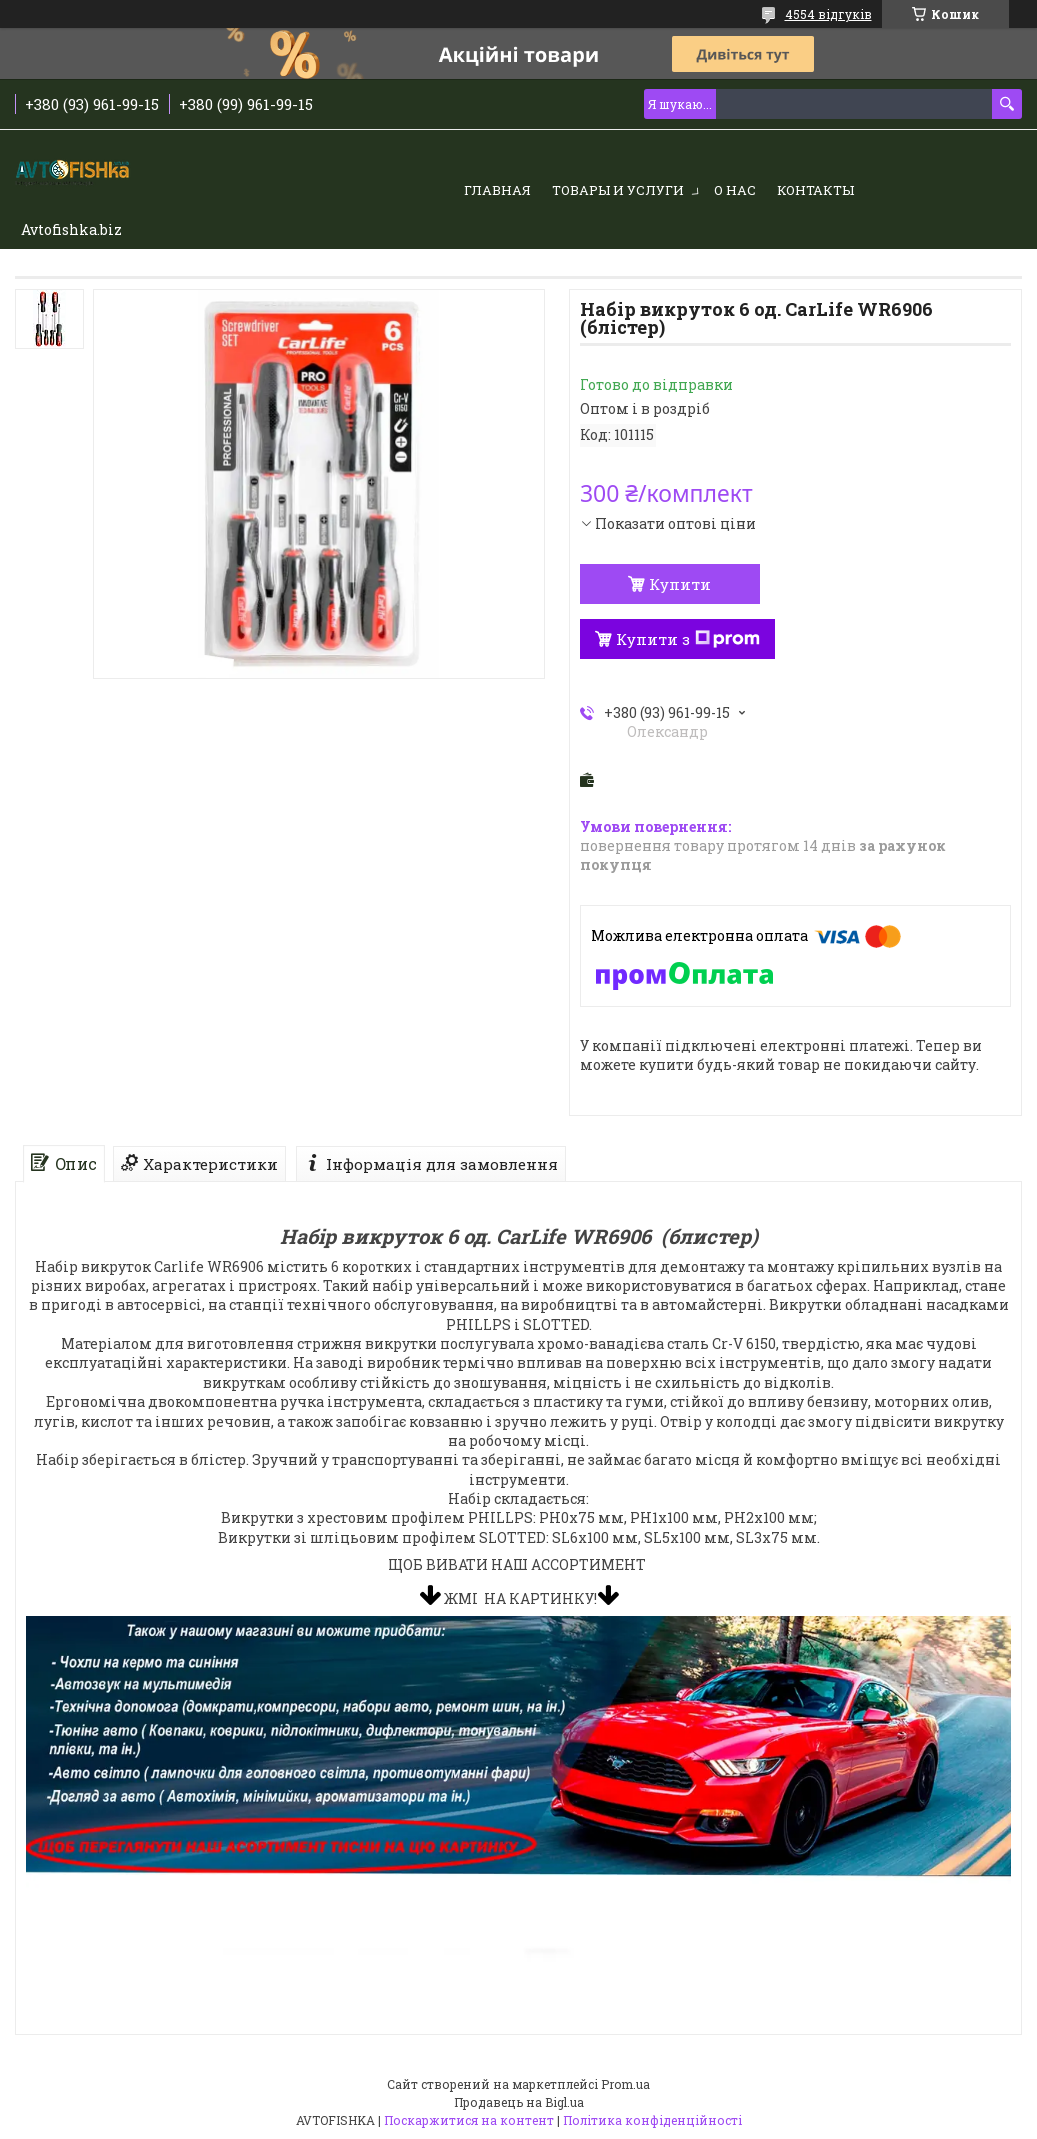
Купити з (688, 639)
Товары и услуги (618, 190)
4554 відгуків (828, 14)
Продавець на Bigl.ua (519, 2102)
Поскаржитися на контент (469, 2120)
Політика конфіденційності (652, 2120)
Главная (497, 190)
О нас (735, 190)
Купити (680, 584)
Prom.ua (625, 2084)
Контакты (815, 190)
